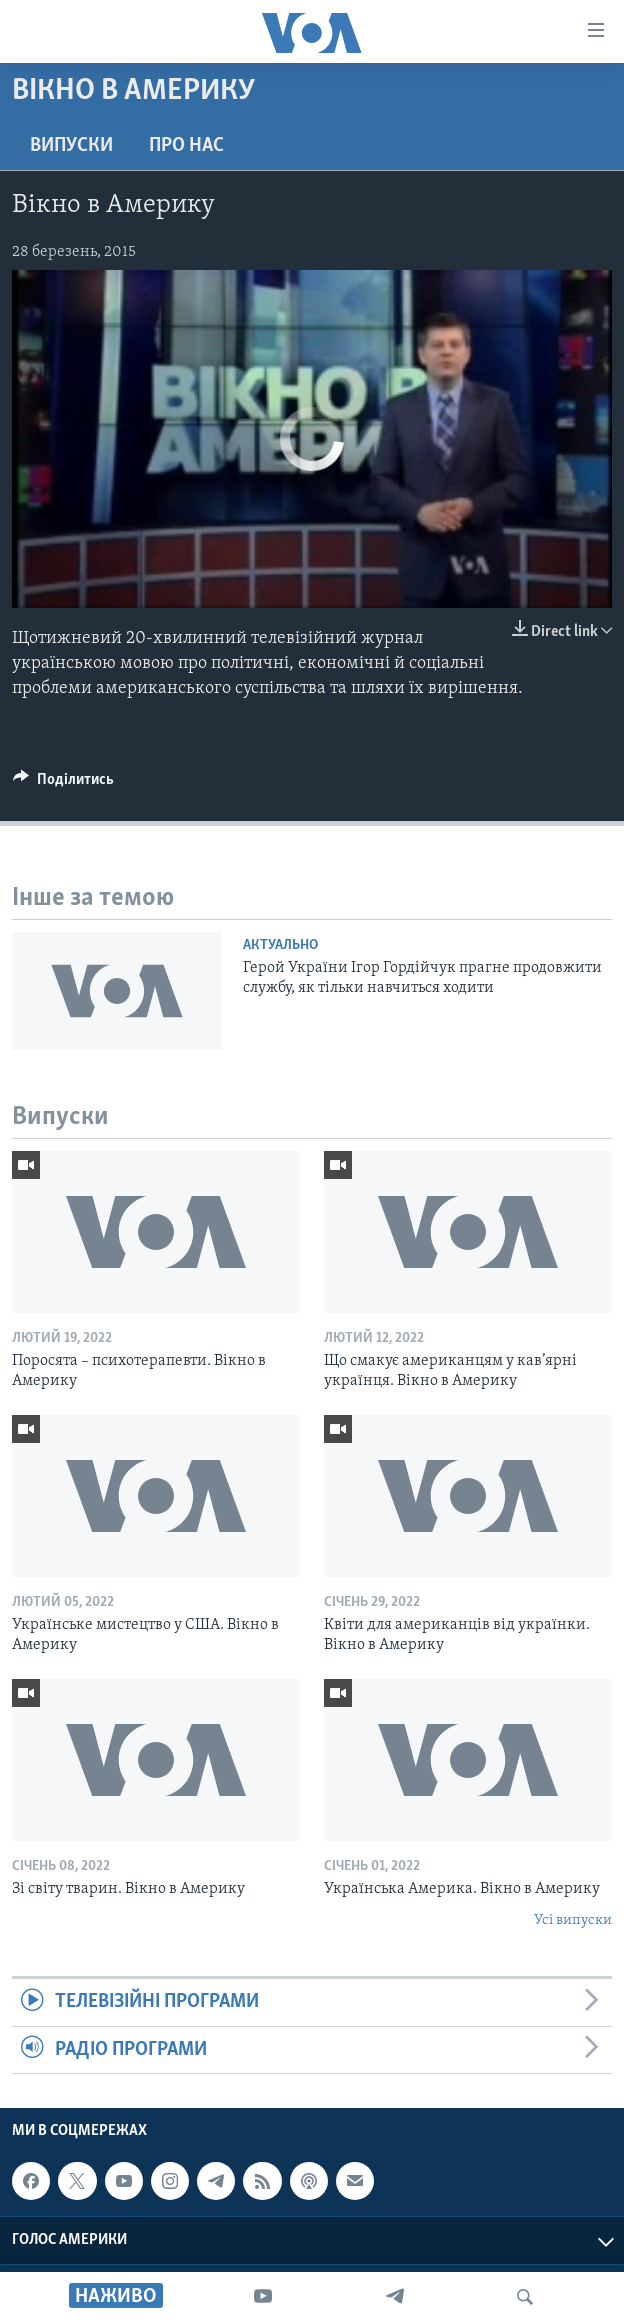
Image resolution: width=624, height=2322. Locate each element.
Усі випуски (573, 1920)
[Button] (63, 784)
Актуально (280, 945)
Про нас (186, 146)
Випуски (71, 146)
